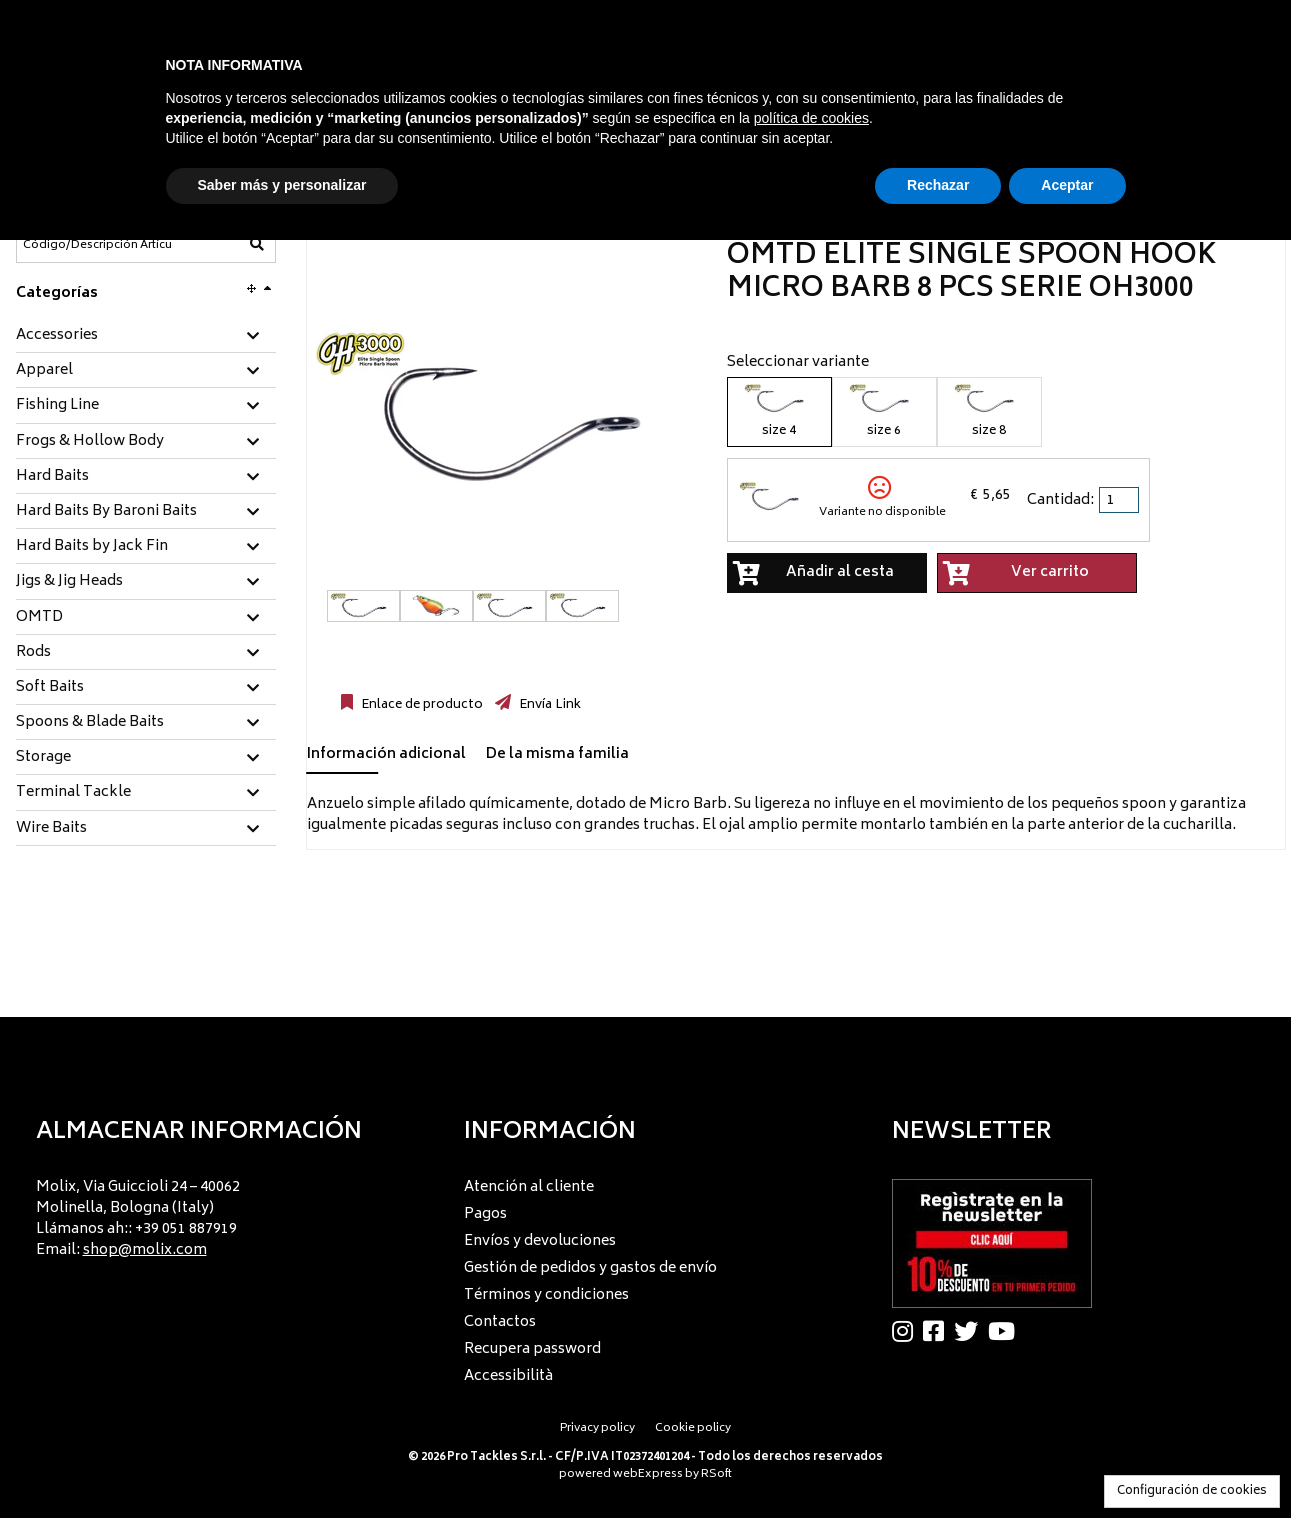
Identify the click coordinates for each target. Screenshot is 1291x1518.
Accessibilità (508, 1376)
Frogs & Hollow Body (90, 442)
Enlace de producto (420, 705)
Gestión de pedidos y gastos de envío (590, 1268)
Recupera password (532, 1349)
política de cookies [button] (811, 118)
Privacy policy (597, 1428)
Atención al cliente (529, 1187)
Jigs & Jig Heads (69, 582)
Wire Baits (51, 829)
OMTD (39, 618)
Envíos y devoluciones (540, 1241)
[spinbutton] (1121, 500)
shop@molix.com (145, 1250)
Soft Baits (50, 688)
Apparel (44, 371)
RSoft (716, 1474)
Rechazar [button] (938, 185)
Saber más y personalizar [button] (282, 185)
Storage (43, 758)
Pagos (485, 1214)
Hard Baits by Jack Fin (92, 547)
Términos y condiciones (546, 1295)
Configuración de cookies (1192, 1491)
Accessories (57, 336)
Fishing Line (57, 406)
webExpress (648, 1474)
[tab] (146, 336)
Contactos (500, 1322)
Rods (33, 653)
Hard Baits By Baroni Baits (106, 512)
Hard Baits (52, 477)
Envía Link (548, 705)
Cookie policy (693, 1428)
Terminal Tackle (73, 793)
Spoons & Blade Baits (90, 723)
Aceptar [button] (1067, 185)
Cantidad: (1060, 500)
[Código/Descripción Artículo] (97, 245)
